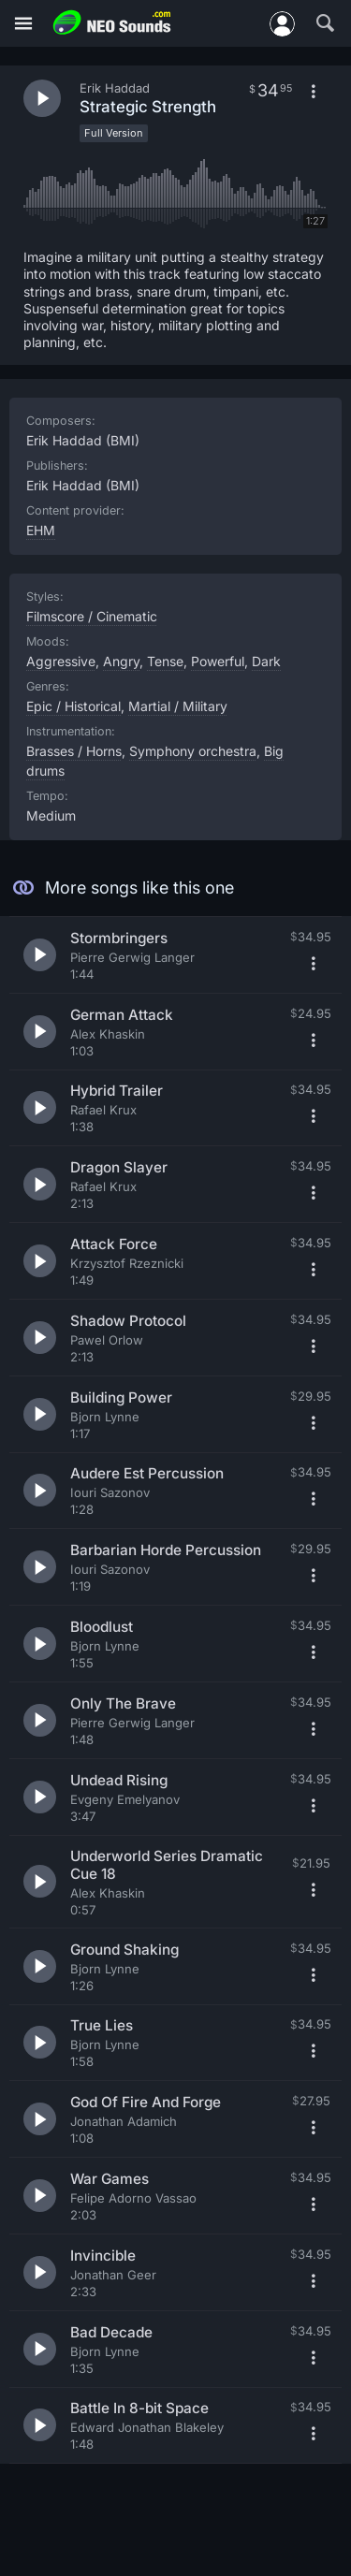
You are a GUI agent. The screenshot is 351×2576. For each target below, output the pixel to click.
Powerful (217, 661)
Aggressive (60, 661)
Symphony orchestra (192, 751)
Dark (266, 661)
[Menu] (23, 24)
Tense (165, 661)
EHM (40, 530)
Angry (121, 661)
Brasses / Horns (74, 751)
